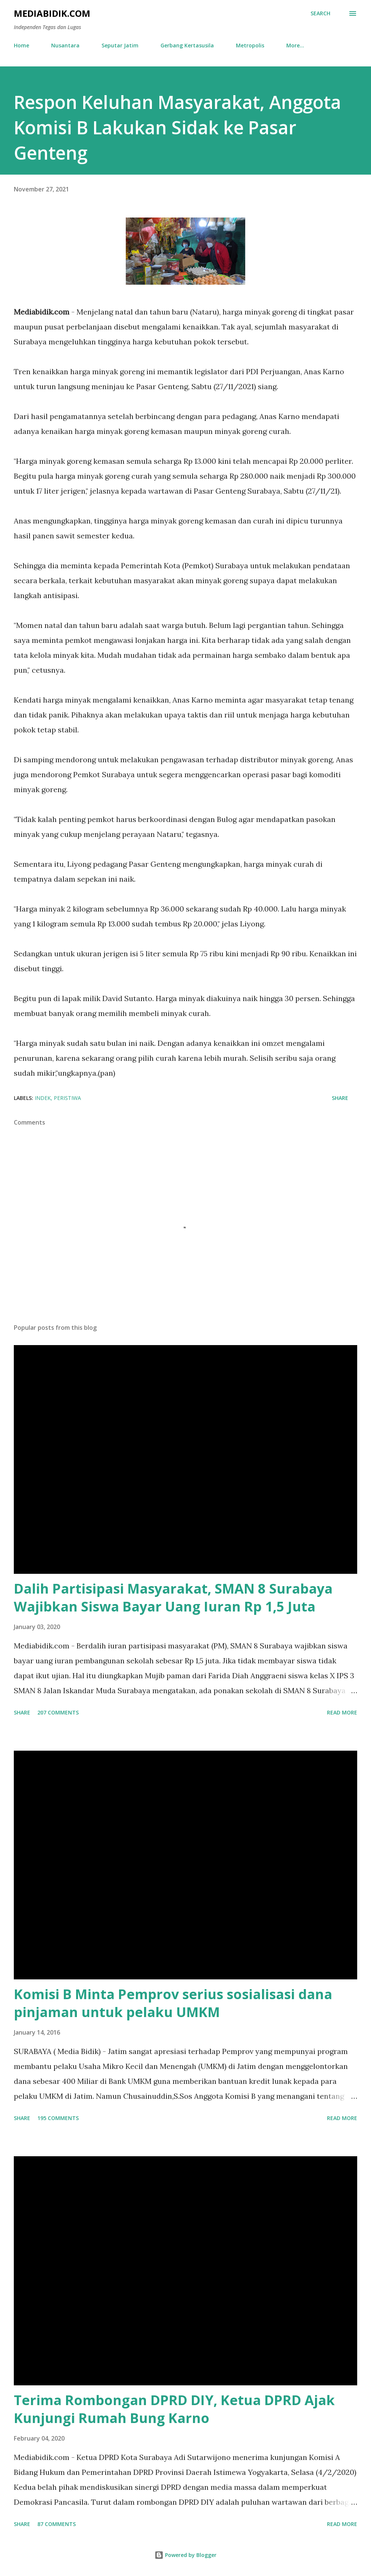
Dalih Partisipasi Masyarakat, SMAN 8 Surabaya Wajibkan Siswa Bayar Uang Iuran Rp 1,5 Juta (173, 1597)
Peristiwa (67, 1097)
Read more (342, 1712)
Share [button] (340, 1097)
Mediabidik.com (52, 13)
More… (295, 45)
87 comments (56, 2523)
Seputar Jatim (120, 45)
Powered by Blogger (185, 2554)
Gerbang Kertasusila (187, 45)
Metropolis (250, 45)
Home (21, 45)
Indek (43, 1097)
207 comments (58, 1712)
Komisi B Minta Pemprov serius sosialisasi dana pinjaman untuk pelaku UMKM (173, 2003)
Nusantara (65, 45)
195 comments (58, 2118)
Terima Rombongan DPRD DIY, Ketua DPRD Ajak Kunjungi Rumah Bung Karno (174, 2409)
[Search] (320, 13)
